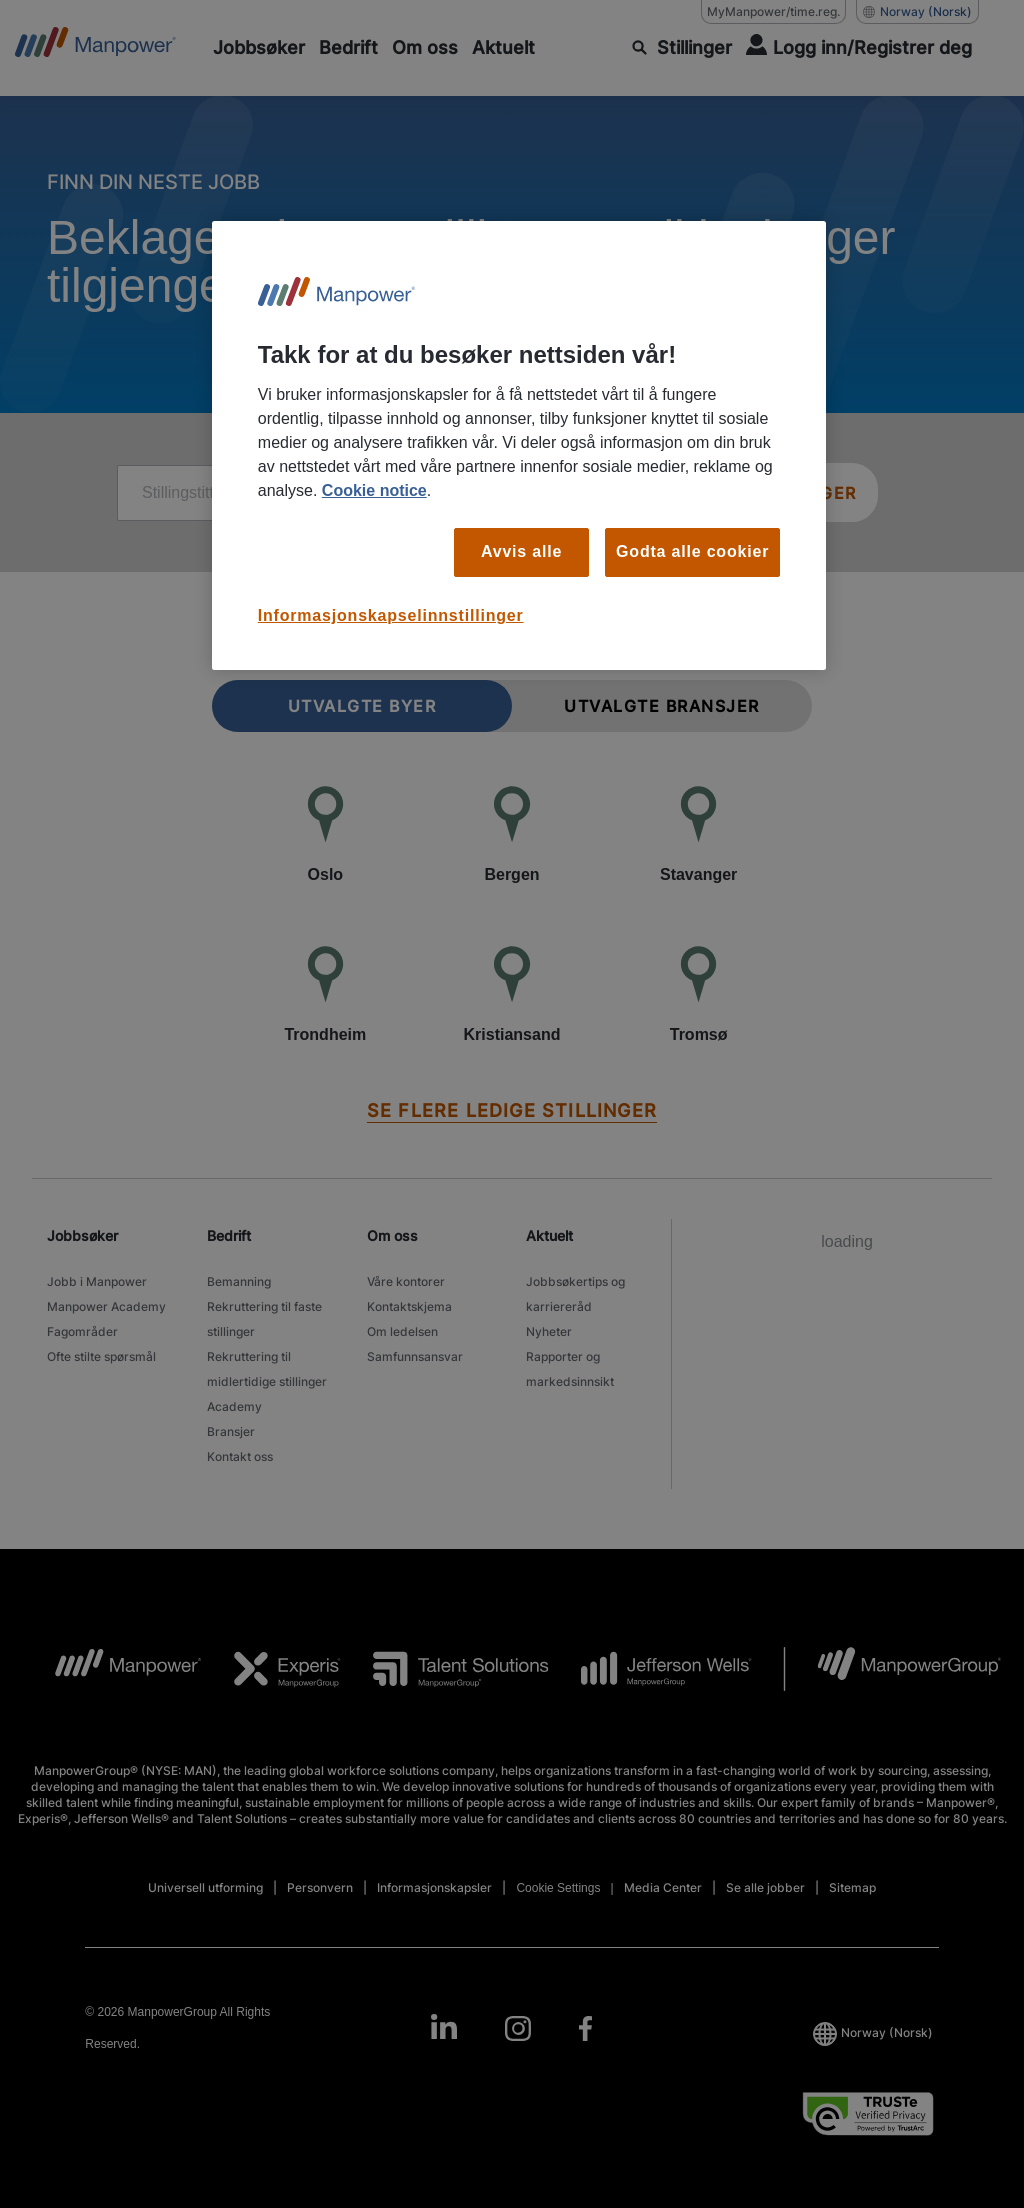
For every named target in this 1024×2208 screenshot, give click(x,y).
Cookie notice (374, 490)
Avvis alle (521, 551)
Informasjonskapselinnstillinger (391, 615)
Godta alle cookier (692, 551)
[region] (519, 445)
